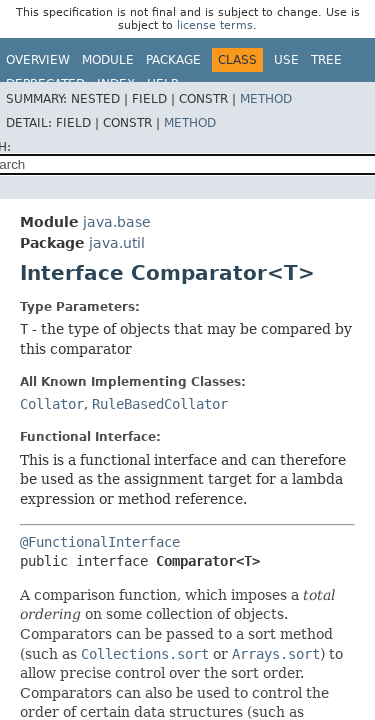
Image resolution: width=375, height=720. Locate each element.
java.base (117, 222)
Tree (326, 60)
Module (108, 60)
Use (286, 60)
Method (266, 99)
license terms (215, 25)
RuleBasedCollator (160, 404)
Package (173, 60)
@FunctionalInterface (100, 542)
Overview (38, 60)
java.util (117, 243)
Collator (52, 404)
